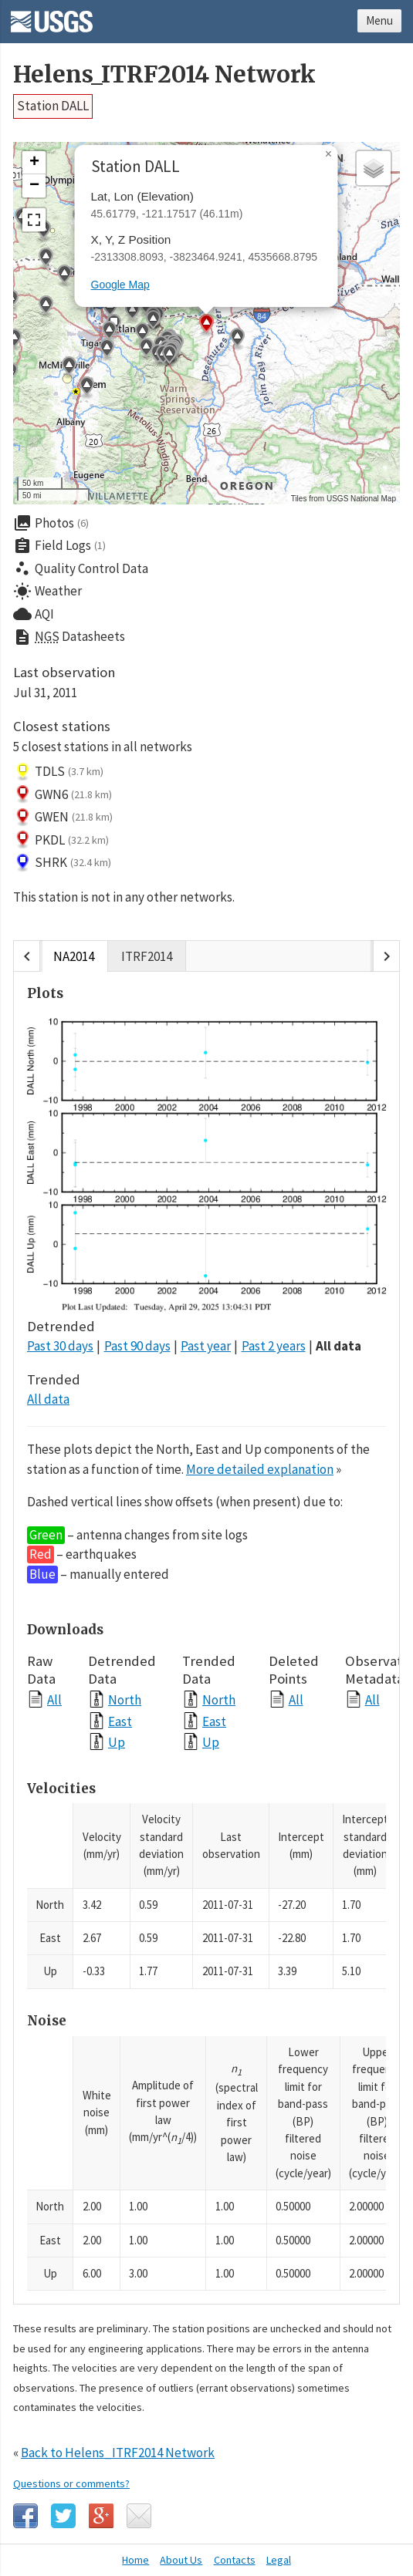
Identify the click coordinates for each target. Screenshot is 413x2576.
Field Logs (59, 546)
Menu (379, 20)
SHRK (62, 863)
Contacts (235, 2560)
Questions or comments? (71, 2483)
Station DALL (53, 105)
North (124, 1699)
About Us (181, 2560)
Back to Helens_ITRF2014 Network (118, 2452)
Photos (51, 523)
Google (101, 2516)
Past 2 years (274, 1345)
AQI (33, 614)
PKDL (61, 840)
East (120, 1721)
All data (338, 1345)
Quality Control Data (80, 568)
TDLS (58, 772)
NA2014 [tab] (73, 955)
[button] (237, 339)
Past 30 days (60, 1345)
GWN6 (62, 794)
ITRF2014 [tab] (146, 955)
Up (116, 1742)
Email (139, 2516)
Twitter (63, 2516)
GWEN (63, 817)
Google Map (120, 284)
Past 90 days (137, 1345)
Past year (206, 1345)
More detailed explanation (259, 1469)
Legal (278, 2560)
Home (135, 2560)
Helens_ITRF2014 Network (164, 74)
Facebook (25, 2516)
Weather (47, 591)
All (54, 1699)
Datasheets (69, 637)
